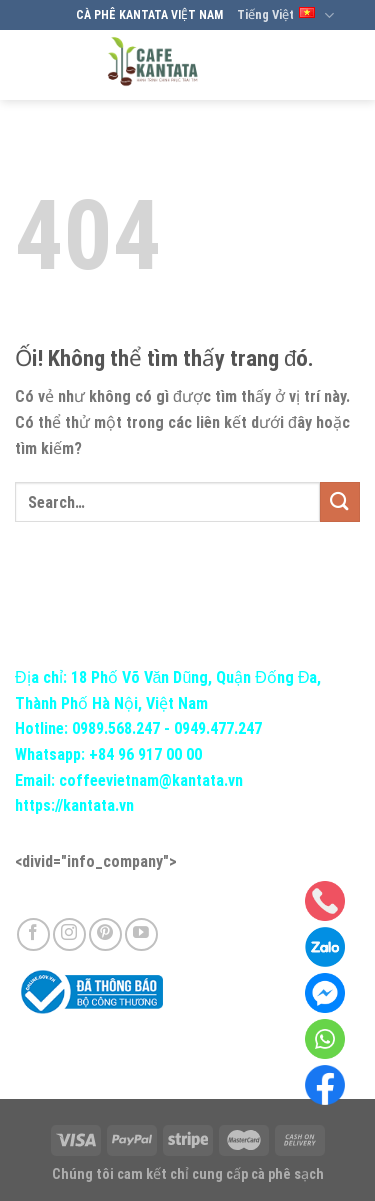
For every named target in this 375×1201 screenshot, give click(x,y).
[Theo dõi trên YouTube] (141, 934)
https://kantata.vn (74, 805)
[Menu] (342, 65)
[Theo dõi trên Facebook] (33, 934)
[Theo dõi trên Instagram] (69, 934)
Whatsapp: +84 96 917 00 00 (108, 754)
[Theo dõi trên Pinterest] (105, 934)
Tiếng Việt (285, 15)
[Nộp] (340, 501)
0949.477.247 (218, 728)
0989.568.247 (116, 728)
